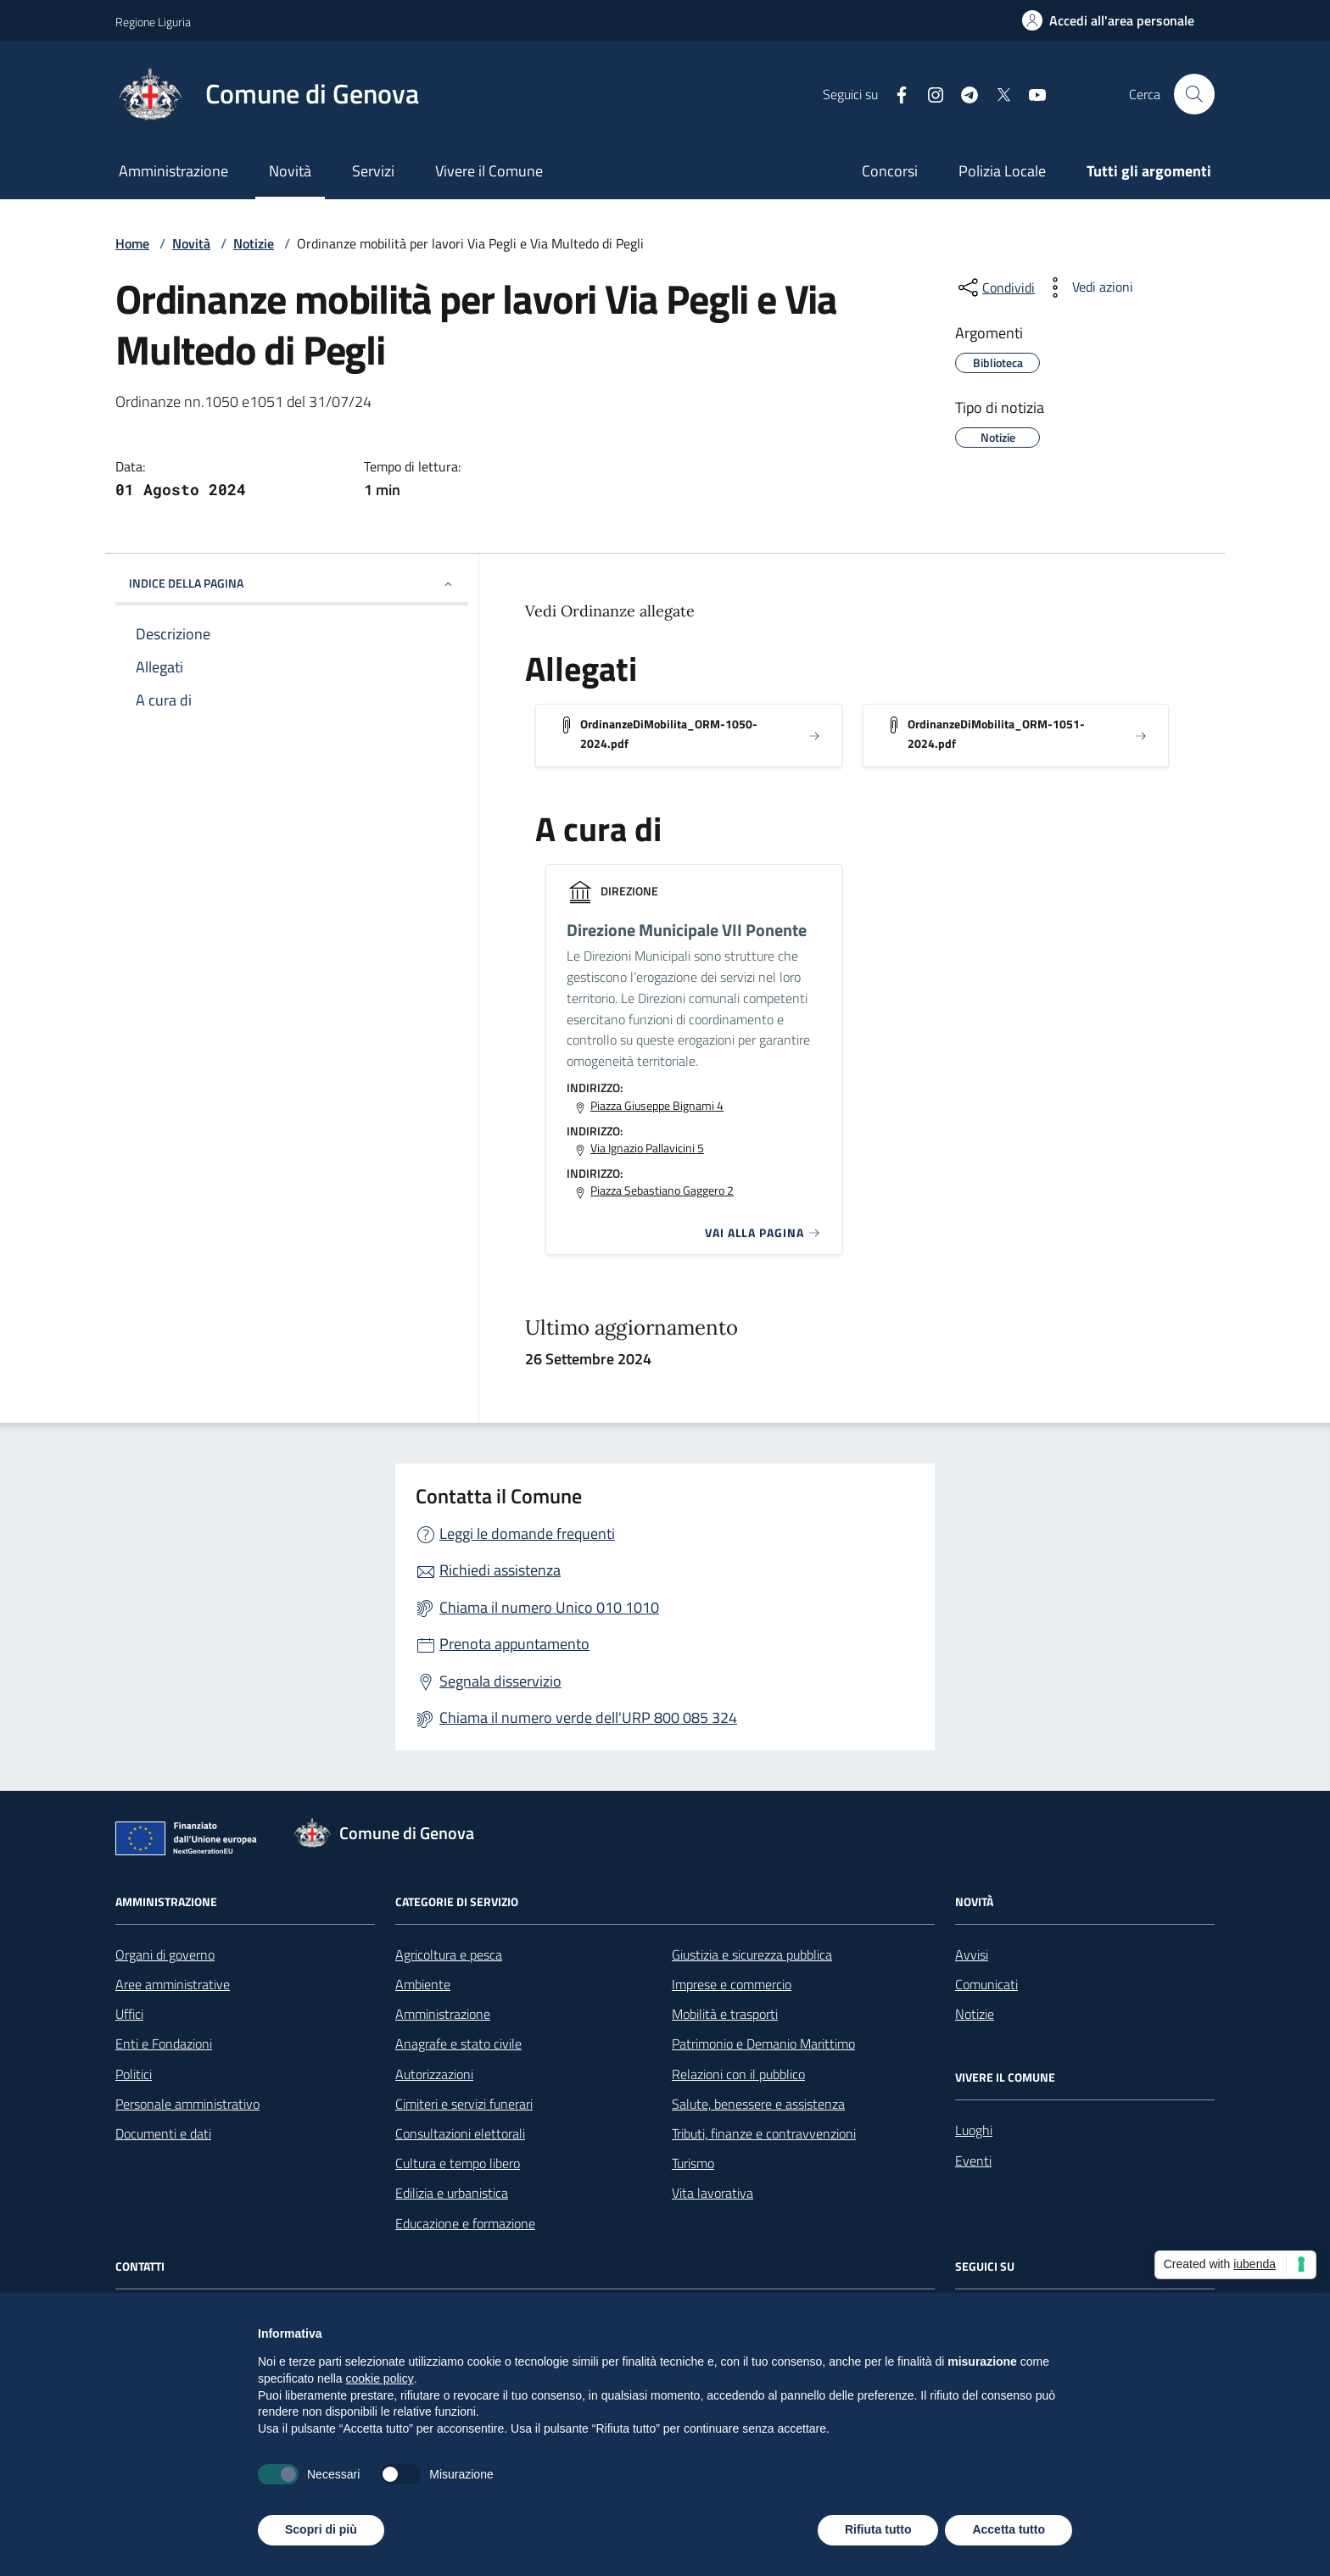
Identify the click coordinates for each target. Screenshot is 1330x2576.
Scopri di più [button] (321, 2529)
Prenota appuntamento (514, 1643)
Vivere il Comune (489, 170)
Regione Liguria (153, 22)
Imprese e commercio (731, 1984)
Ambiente (422, 1984)
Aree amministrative (172, 1984)
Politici (133, 2074)
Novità (290, 170)
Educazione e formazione (465, 2223)
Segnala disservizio (500, 1681)
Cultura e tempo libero (457, 2163)
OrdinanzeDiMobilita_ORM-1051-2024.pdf (996, 733)
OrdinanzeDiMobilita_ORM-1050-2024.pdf (668, 733)
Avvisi (971, 1954)
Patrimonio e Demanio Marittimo (763, 2043)
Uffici (129, 2014)
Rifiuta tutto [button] (878, 2529)
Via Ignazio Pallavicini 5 (647, 1148)
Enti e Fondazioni (163, 2043)
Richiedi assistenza (500, 1569)
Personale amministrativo (187, 2104)
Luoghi (973, 2130)
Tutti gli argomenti (1149, 170)
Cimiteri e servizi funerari (464, 2104)
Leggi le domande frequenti (527, 1533)
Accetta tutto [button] (1008, 2529)
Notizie (253, 243)
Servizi (373, 170)
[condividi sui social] (995, 287)
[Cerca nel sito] (1194, 94)
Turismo (693, 2163)
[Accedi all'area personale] (1108, 20)
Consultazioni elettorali (460, 2133)
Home (132, 243)
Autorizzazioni (434, 2074)
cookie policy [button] (380, 2378)
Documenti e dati (163, 2133)
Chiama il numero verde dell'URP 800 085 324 (588, 1717)
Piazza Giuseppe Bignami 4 (657, 1105)
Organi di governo (165, 1954)
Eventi (973, 2160)
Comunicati (986, 1984)
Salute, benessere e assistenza (758, 2104)
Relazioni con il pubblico (738, 2074)
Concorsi (890, 170)
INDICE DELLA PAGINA (292, 583)
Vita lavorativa (712, 2193)
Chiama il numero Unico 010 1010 (549, 1607)
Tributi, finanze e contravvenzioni (764, 2133)
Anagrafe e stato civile (458, 2043)
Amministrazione (173, 170)
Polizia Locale (1002, 170)
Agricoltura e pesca (448, 1954)
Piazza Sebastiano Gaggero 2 (662, 1190)
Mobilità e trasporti (725, 2014)
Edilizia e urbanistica (451, 2193)
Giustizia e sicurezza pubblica (752, 1954)
